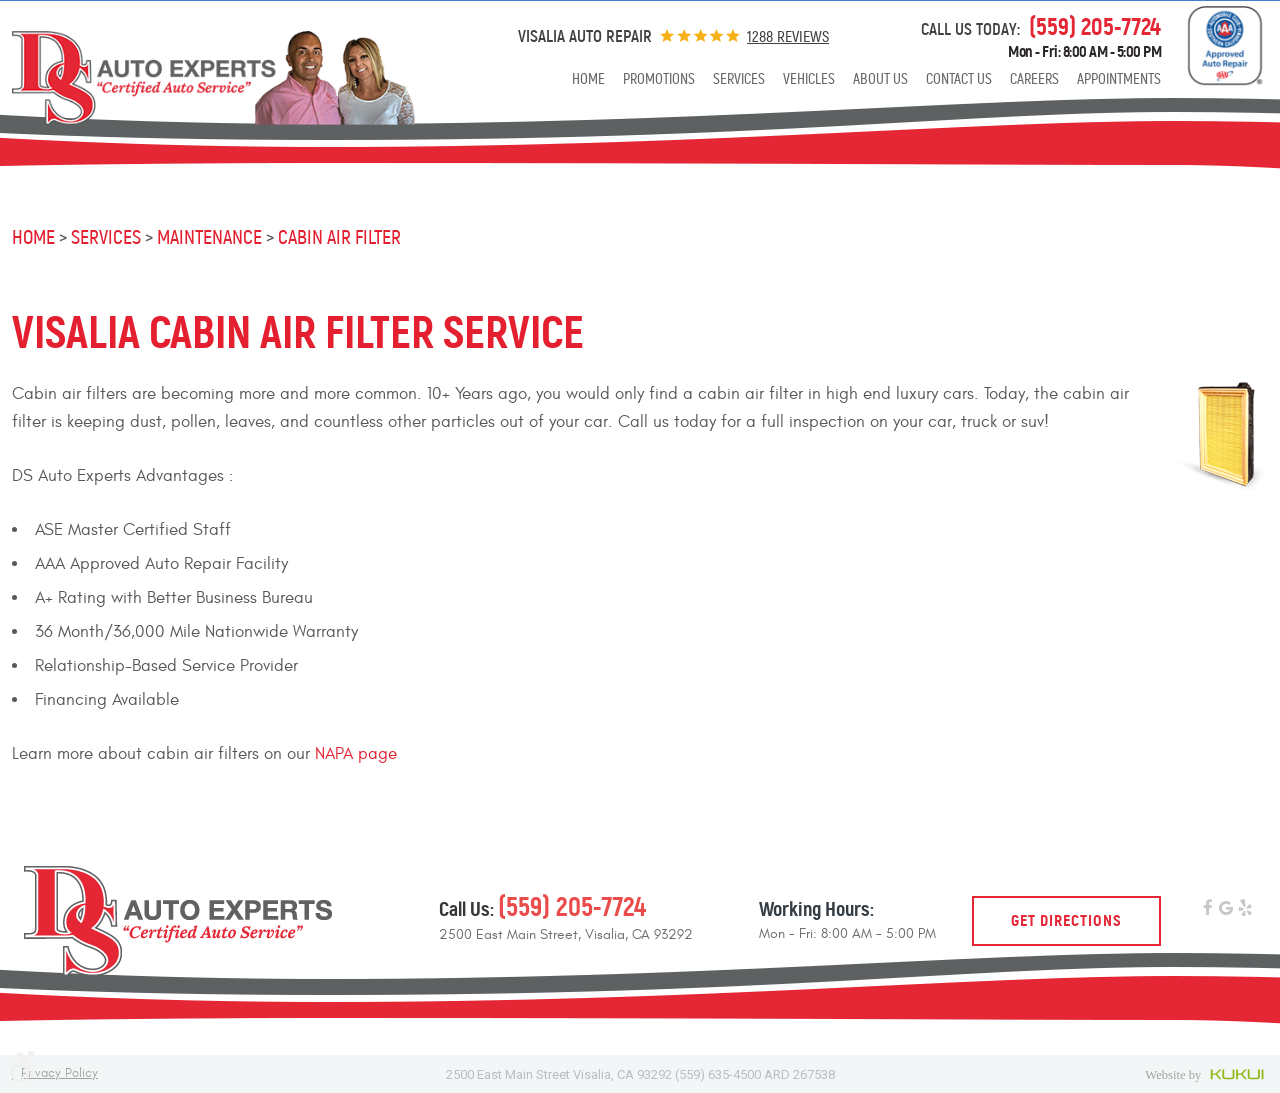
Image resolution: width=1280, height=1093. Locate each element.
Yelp (1245, 909)
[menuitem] (588, 79)
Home (588, 79)
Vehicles (809, 79)
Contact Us (959, 79)
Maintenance (209, 237)
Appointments (1119, 79)
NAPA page (356, 754)
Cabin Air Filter (339, 237)
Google (1226, 909)
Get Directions (1066, 920)
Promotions (659, 79)
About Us (880, 79)
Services (739, 79)
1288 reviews (788, 36)
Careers (1034, 79)
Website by (1206, 1074)
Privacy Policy (59, 1073)
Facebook (1207, 909)
